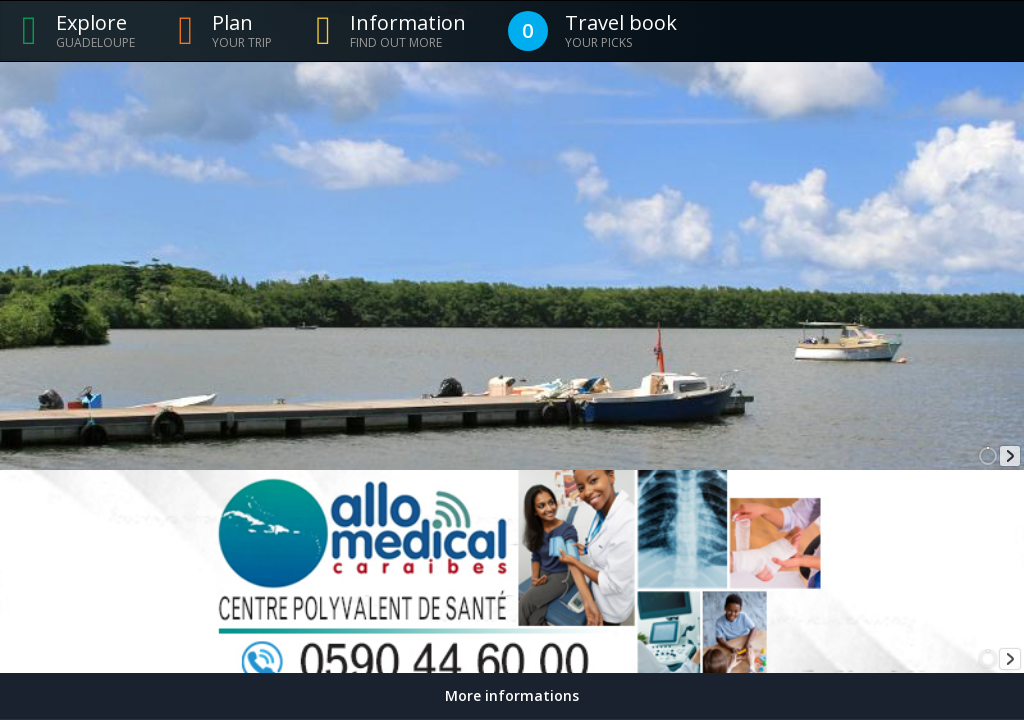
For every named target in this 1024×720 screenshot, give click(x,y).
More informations (512, 695)
